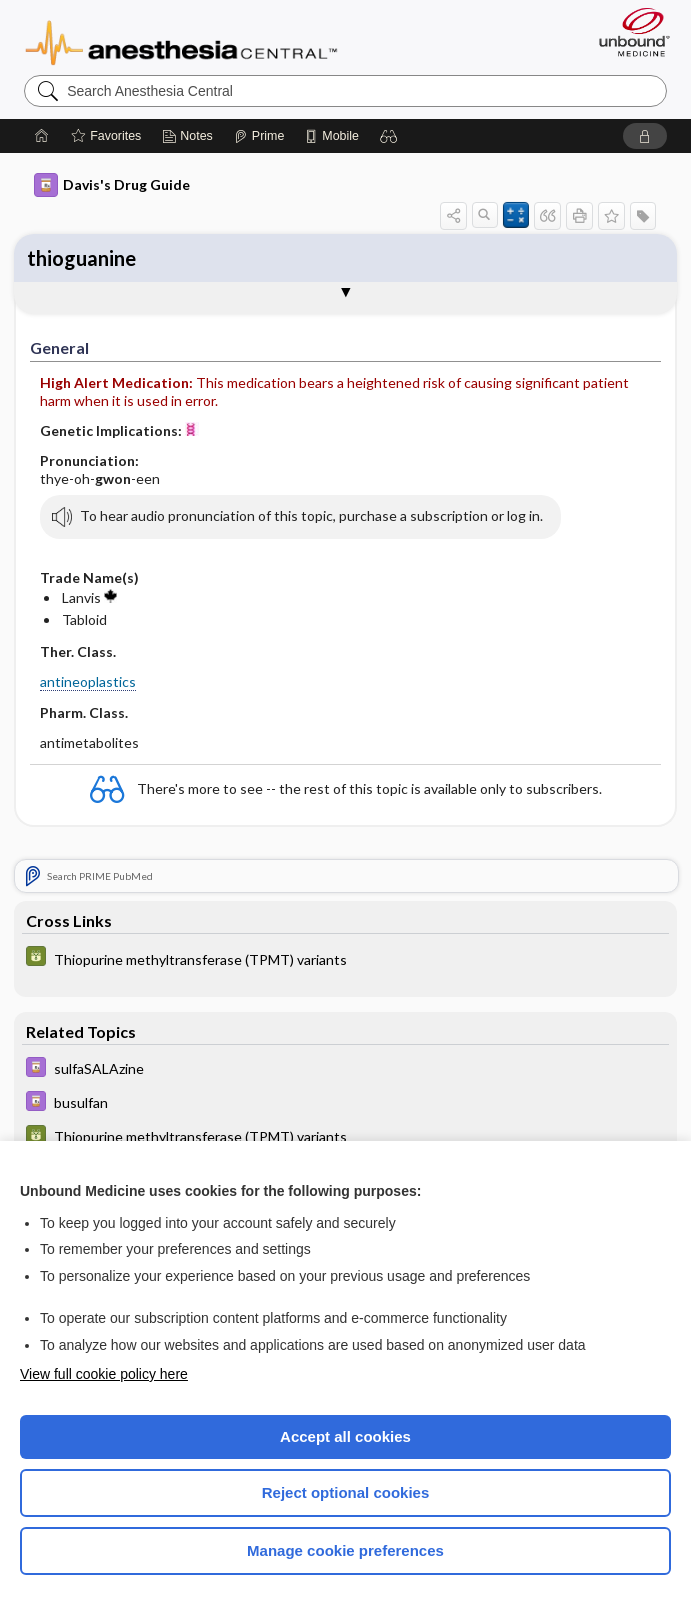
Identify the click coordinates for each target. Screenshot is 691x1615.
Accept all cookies (345, 1436)
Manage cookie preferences (345, 1550)
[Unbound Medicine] (628, 32)
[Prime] (259, 136)
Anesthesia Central (181, 41)
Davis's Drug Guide (112, 185)
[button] (389, 136)
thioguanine (81, 258)
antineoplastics (88, 681)
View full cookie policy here (104, 1374)
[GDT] (345, 958)
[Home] (42, 136)
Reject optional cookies (346, 1492)
